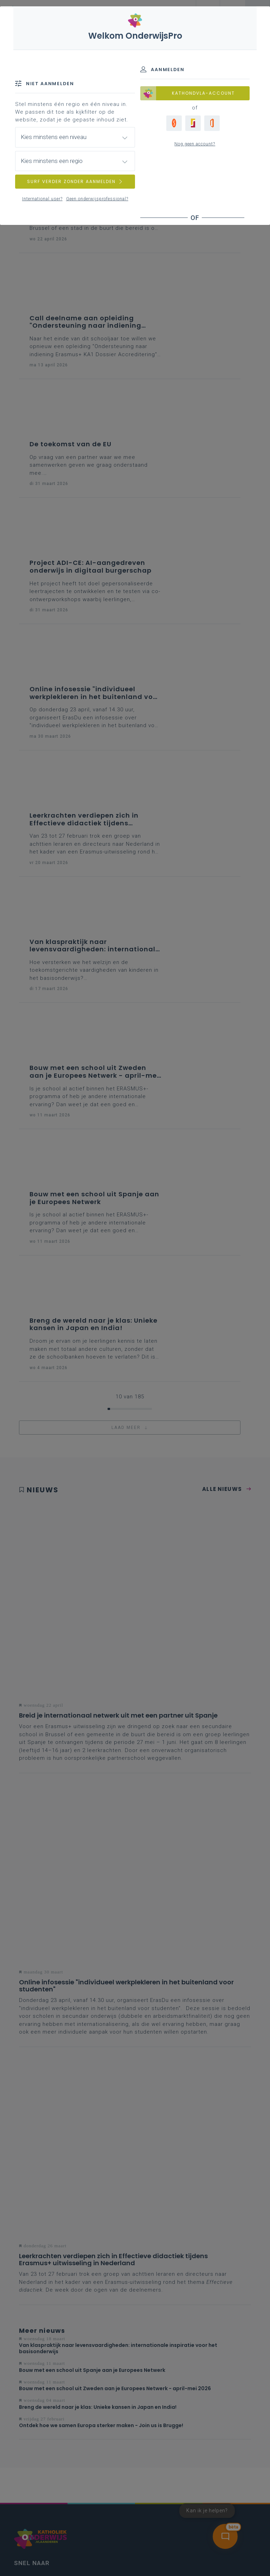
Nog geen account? (194, 143)
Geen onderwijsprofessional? (97, 198)
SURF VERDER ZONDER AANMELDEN (75, 181)
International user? (42, 198)
